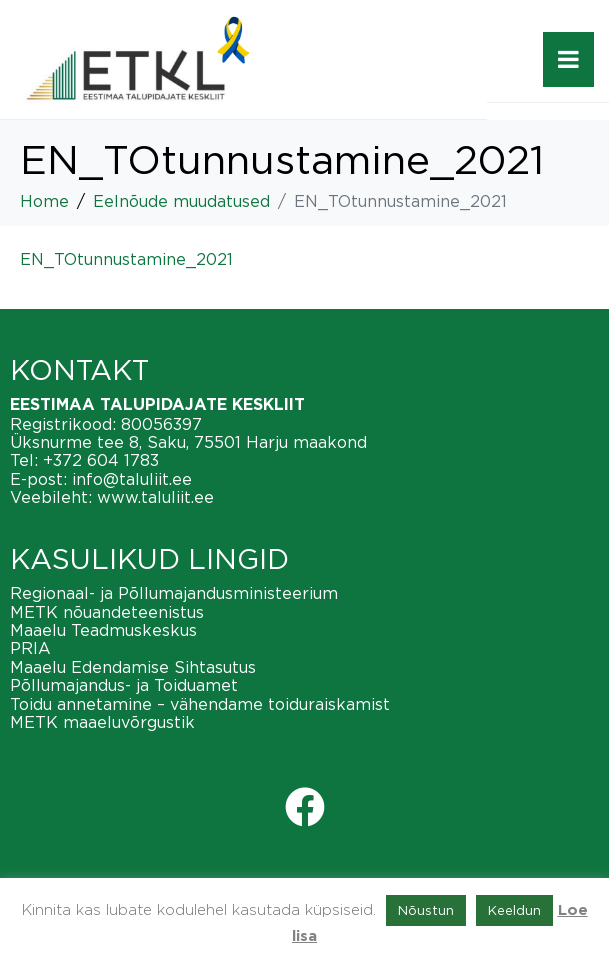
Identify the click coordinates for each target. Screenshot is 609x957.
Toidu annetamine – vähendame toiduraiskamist (200, 704)
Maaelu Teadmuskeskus (103, 630)
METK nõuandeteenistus (107, 612)
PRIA (30, 648)
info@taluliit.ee (132, 479)
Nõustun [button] (426, 910)
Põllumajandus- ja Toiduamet (124, 685)
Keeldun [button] (514, 910)
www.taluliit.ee (155, 497)
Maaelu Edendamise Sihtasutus (133, 667)
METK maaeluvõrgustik (102, 722)
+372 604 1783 (101, 460)
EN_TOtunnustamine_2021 (126, 259)
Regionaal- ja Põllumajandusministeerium (174, 593)
